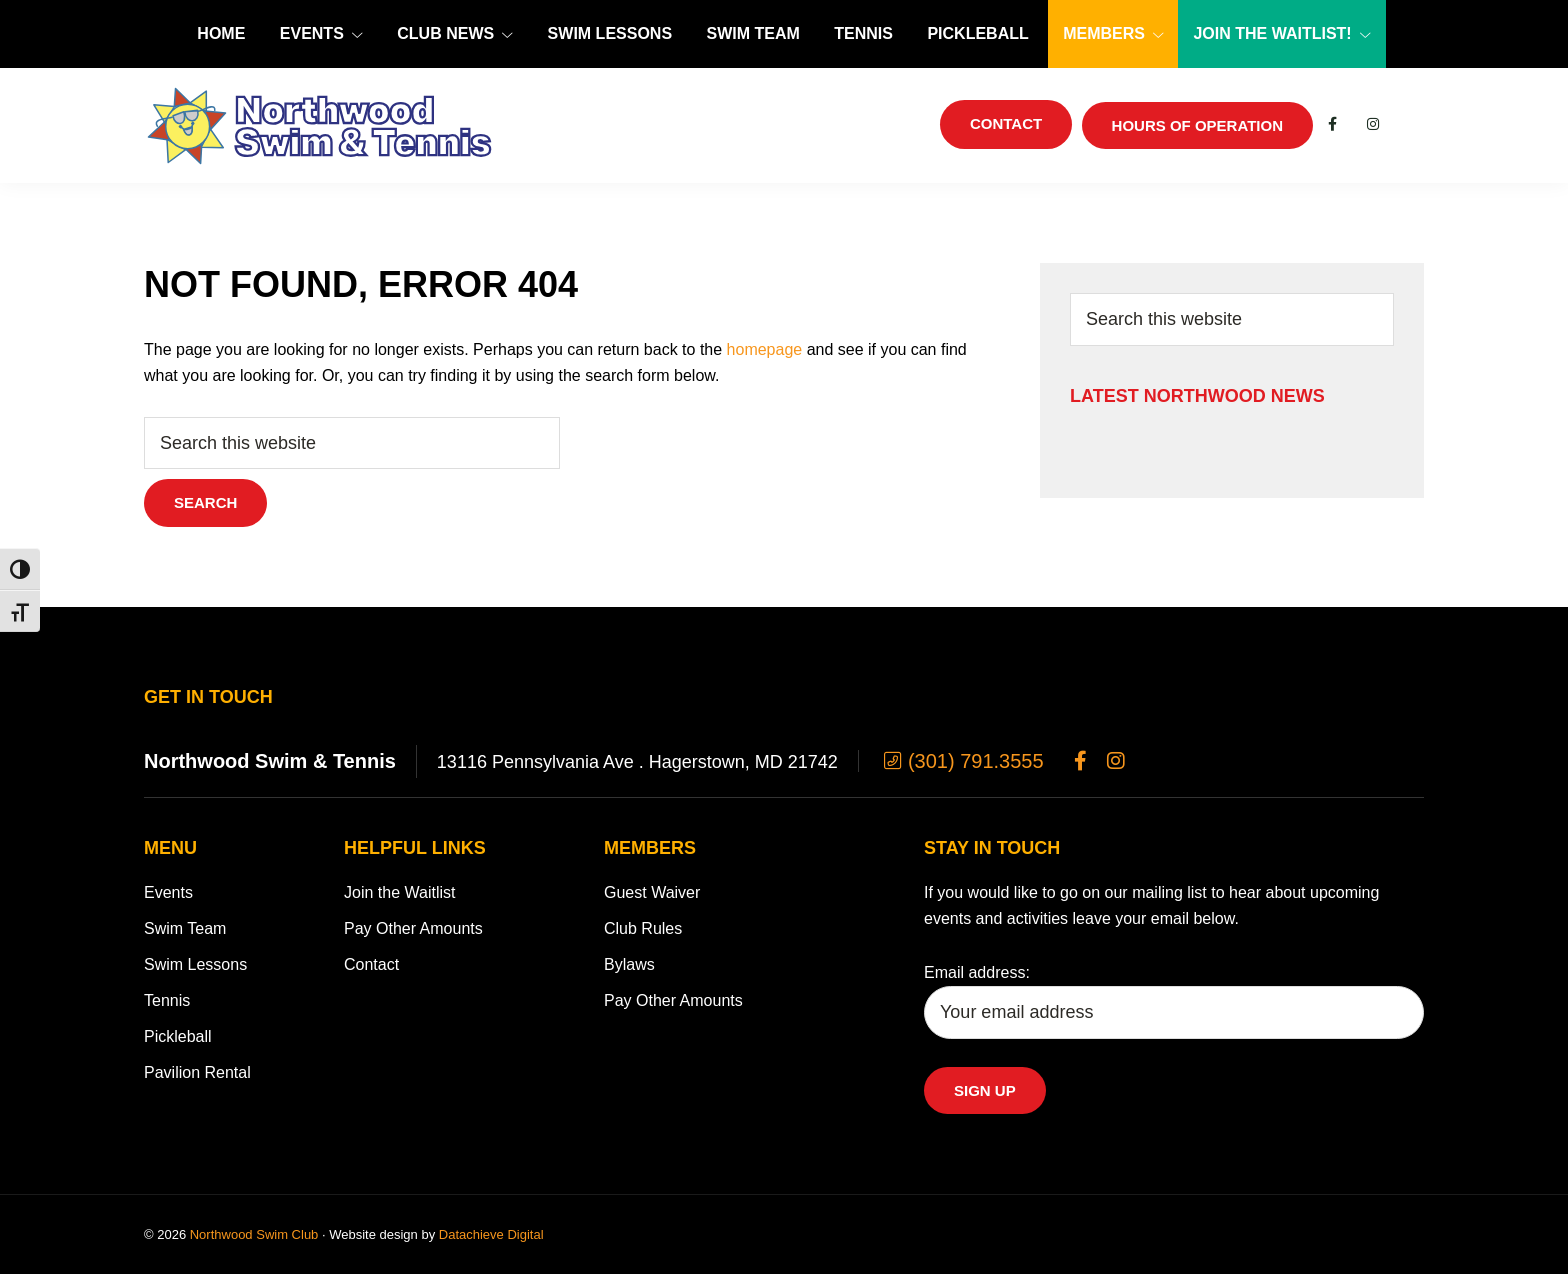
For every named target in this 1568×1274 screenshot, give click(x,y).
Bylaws (629, 964)
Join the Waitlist (399, 892)
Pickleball (178, 1036)
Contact (371, 964)
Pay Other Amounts (413, 928)
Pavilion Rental (197, 1072)
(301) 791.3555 (961, 761)
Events (168, 892)
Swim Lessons (195, 964)
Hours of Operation (1197, 125)
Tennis (167, 1000)
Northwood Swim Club (254, 1234)
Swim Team (185, 928)
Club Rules (643, 928)
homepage (765, 349)
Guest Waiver (652, 892)
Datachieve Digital (491, 1234)
